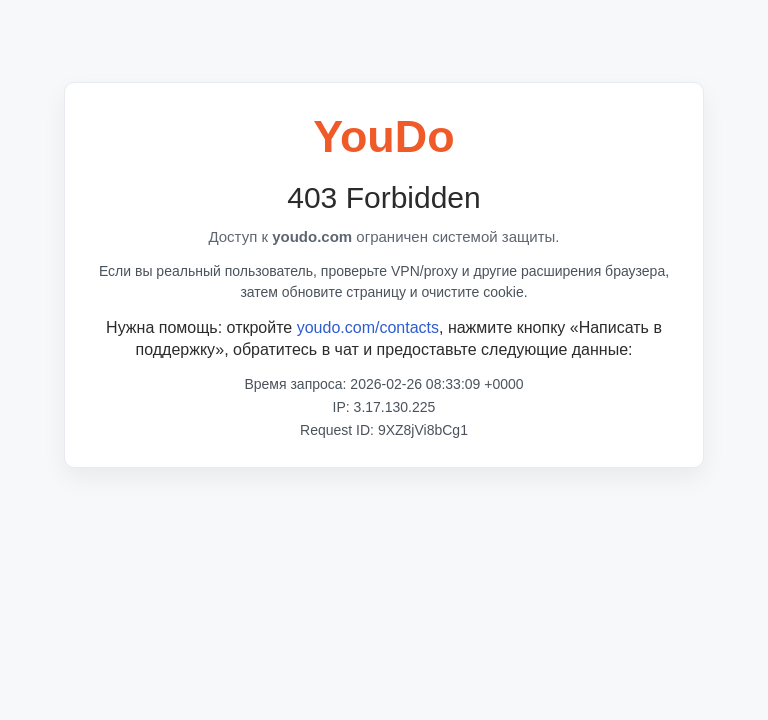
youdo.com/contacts (368, 327)
